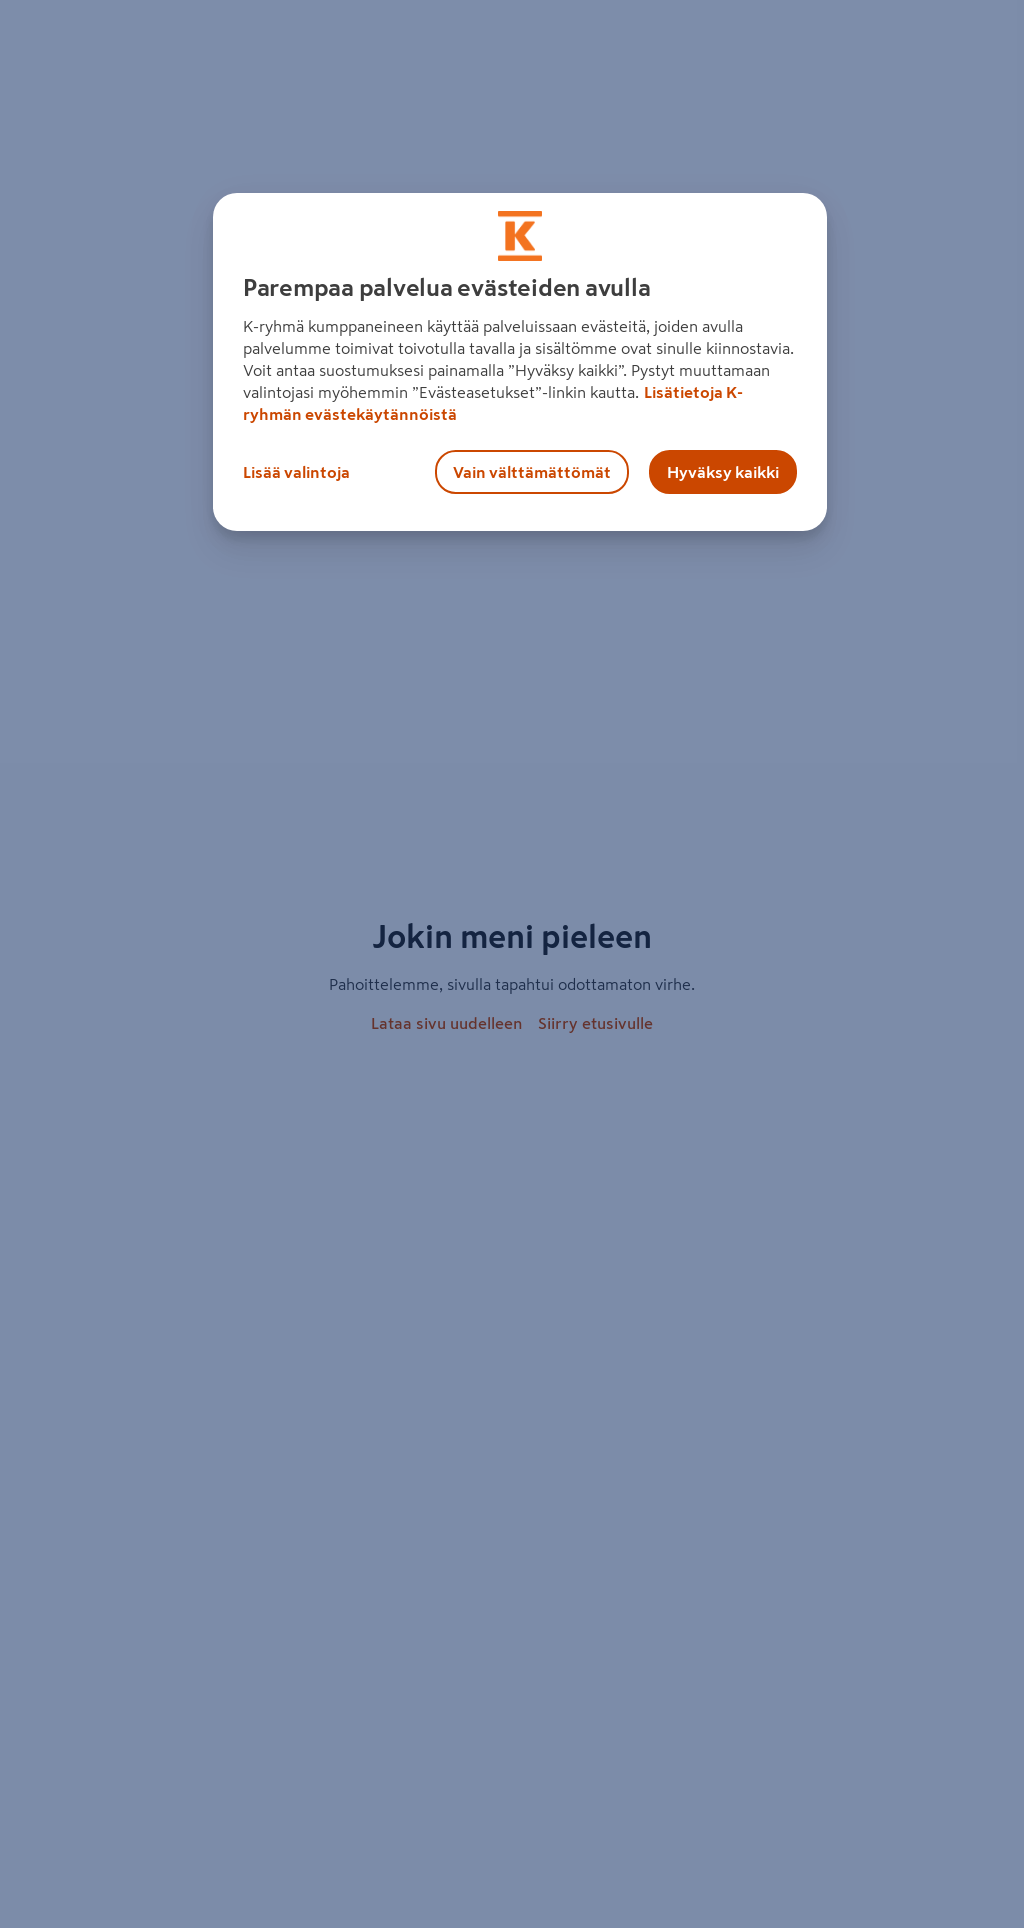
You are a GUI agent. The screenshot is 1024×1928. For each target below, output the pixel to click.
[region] (520, 362)
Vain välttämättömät (532, 472)
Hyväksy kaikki (723, 472)
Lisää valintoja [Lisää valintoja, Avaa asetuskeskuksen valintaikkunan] (296, 472)
